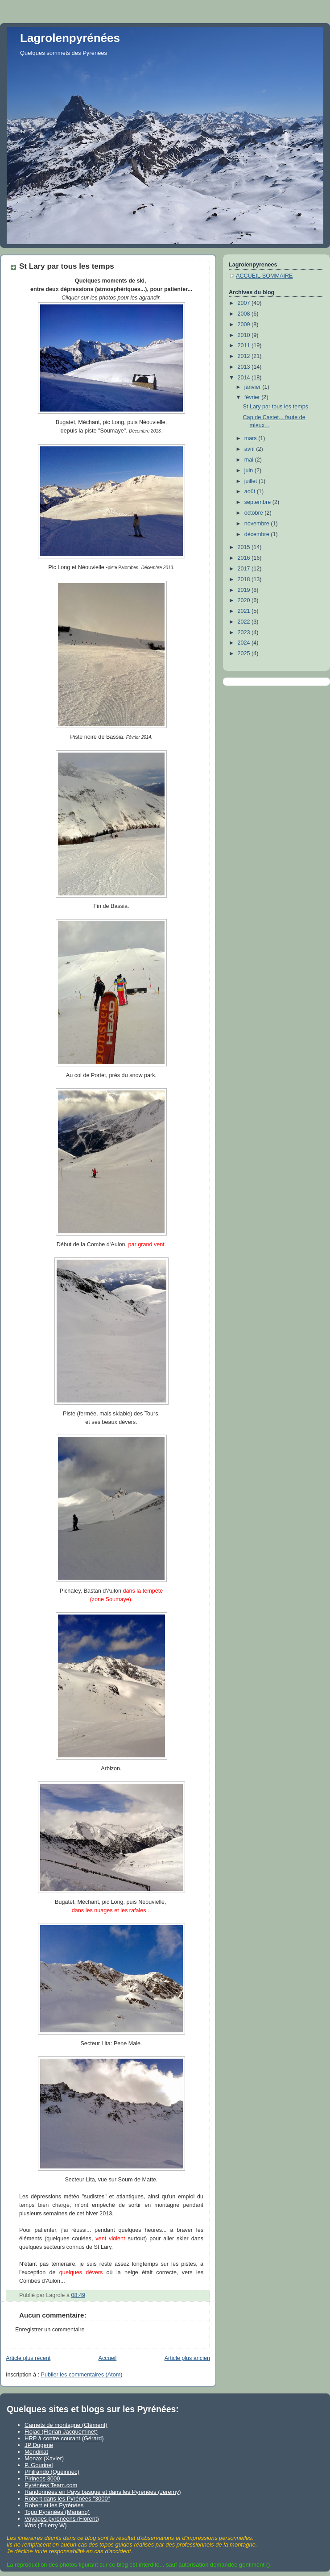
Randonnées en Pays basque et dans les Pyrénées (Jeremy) (103, 2492)
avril (250, 449)
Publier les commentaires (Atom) (82, 2375)
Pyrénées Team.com (51, 2485)
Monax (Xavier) (44, 2458)
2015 (245, 547)
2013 (245, 367)
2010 (245, 335)
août (250, 491)
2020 (245, 600)
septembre (258, 502)
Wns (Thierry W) (46, 2525)
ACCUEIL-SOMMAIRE (264, 276)
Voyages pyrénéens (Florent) (62, 2518)
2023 (245, 632)
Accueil (108, 2358)
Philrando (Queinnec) (52, 2471)
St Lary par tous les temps (275, 407)
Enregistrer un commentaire (50, 2329)
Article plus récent (28, 2358)
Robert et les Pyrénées (54, 2505)
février (253, 397)
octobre (254, 513)
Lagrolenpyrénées (70, 38)
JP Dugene (39, 2445)
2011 (245, 345)
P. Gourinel (39, 2465)
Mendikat (36, 2451)
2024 (245, 643)
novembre (257, 523)
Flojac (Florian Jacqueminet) (61, 2431)
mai (249, 460)
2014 (245, 378)
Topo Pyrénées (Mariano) (57, 2512)
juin (249, 470)
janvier (253, 387)
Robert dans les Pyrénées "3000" (67, 2498)
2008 (245, 314)
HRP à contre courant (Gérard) (64, 2438)
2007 (245, 303)
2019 (245, 590)
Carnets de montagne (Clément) (66, 2425)
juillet (251, 481)
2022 (245, 622)
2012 (245, 356)
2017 (245, 569)
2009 (245, 324)
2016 (245, 558)
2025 (245, 653)
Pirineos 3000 (42, 2478)
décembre (257, 534)
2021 (245, 611)
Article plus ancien (187, 2358)
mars (251, 438)
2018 (245, 579)
